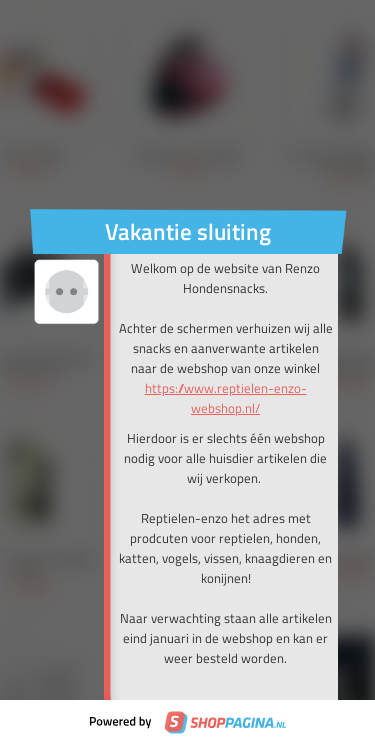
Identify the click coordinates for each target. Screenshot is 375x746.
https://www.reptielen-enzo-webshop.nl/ (226, 398)
